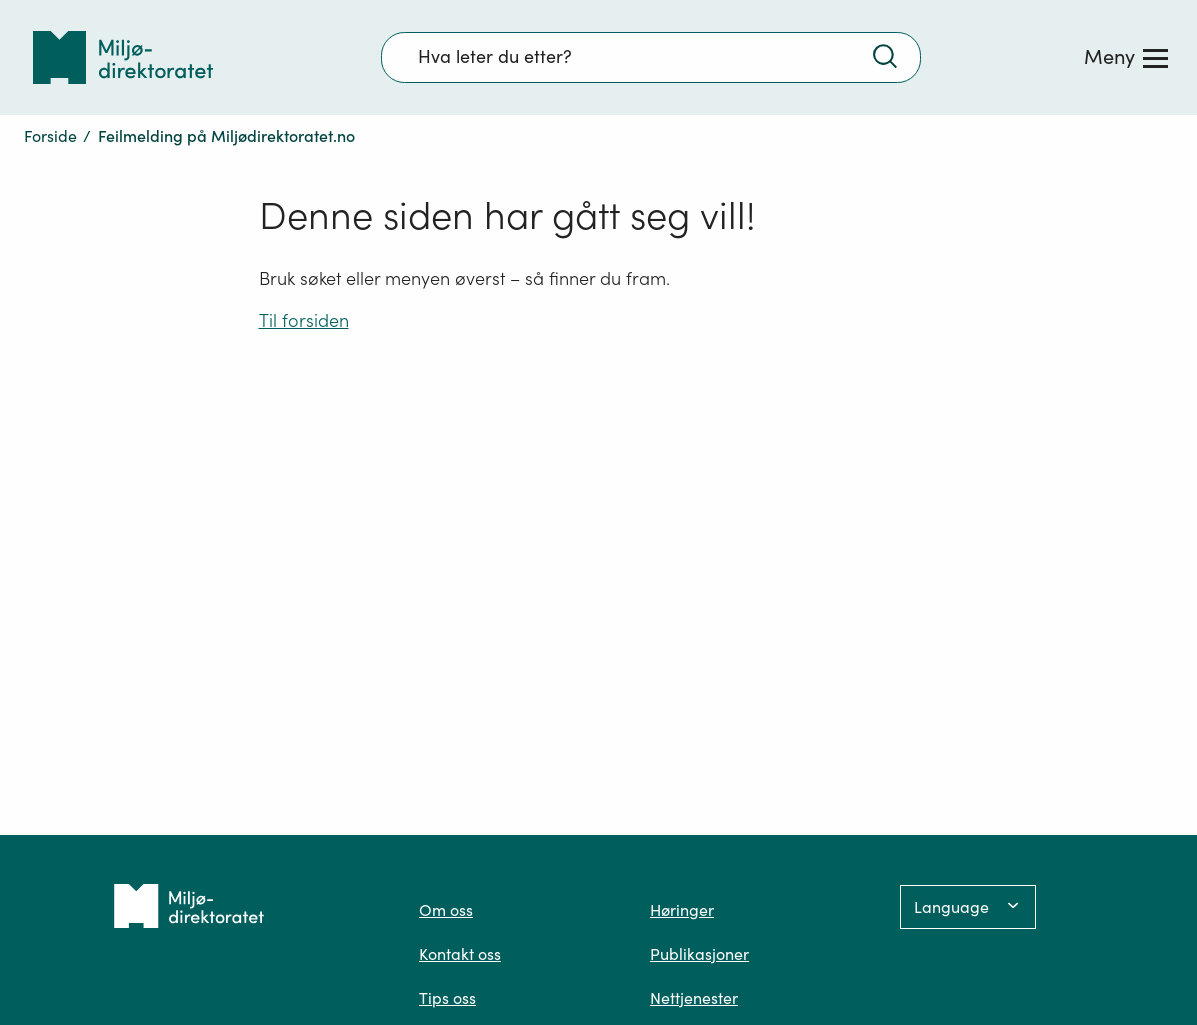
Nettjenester (694, 998)
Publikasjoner (699, 954)
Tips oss (447, 998)
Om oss (446, 910)
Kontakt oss (460, 954)
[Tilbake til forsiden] (123, 57)
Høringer (682, 910)
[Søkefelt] (651, 57)
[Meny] (1126, 57)
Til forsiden (304, 320)
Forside (50, 136)
